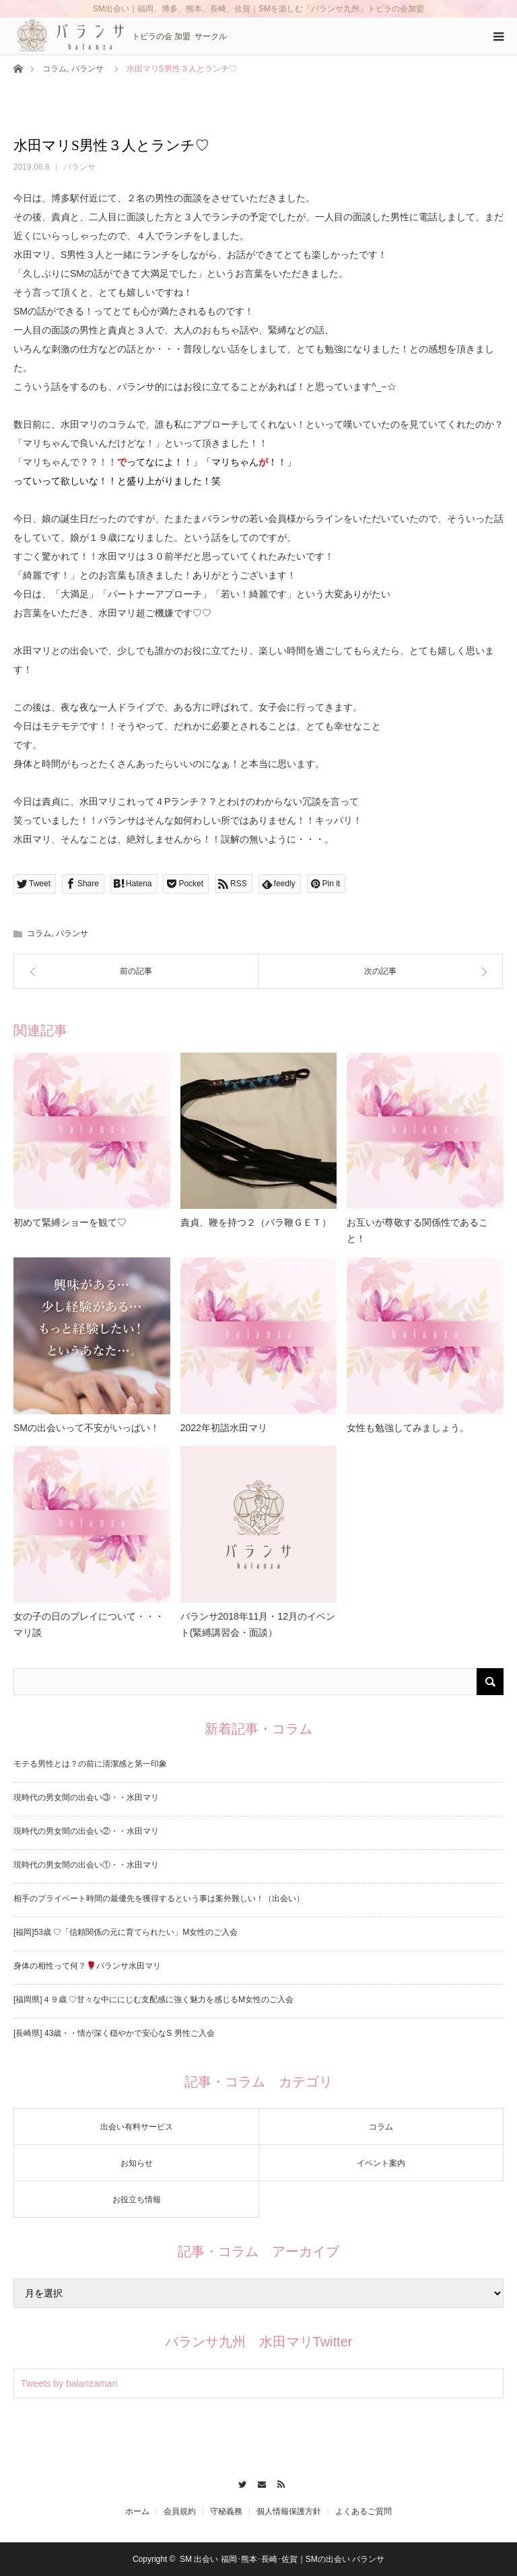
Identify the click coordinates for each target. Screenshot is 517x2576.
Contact (258, 2482)
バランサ (87, 68)
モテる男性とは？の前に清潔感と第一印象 (90, 1764)
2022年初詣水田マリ (223, 1427)
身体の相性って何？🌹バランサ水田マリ (87, 1966)
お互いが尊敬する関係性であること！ (417, 1230)
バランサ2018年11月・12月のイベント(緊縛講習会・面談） (257, 1624)
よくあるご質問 (363, 2511)
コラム (54, 68)
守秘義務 (226, 2511)
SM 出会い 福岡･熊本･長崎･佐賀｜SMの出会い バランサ (282, 2559)
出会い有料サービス (136, 2127)
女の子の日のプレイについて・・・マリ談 (88, 1624)
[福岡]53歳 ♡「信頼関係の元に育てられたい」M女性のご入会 (125, 1932)
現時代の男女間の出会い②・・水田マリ (86, 1831)
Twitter (239, 2482)
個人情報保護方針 (288, 2511)
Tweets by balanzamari (69, 2383)
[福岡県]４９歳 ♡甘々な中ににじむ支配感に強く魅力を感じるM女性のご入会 (153, 1999)
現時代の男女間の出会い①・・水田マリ (86, 1865)
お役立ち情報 (136, 2199)
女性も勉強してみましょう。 (408, 1427)
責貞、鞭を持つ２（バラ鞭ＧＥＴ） (255, 1222)
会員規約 (180, 2511)
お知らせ (136, 2163)
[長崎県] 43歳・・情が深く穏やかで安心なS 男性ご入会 (114, 2033)
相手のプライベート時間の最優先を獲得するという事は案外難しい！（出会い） (158, 1898)
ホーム (137, 2511)
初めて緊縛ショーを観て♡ (70, 1222)
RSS (277, 2482)
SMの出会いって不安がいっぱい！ (86, 1427)
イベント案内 (381, 2163)
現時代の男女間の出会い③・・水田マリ (86, 1797)
